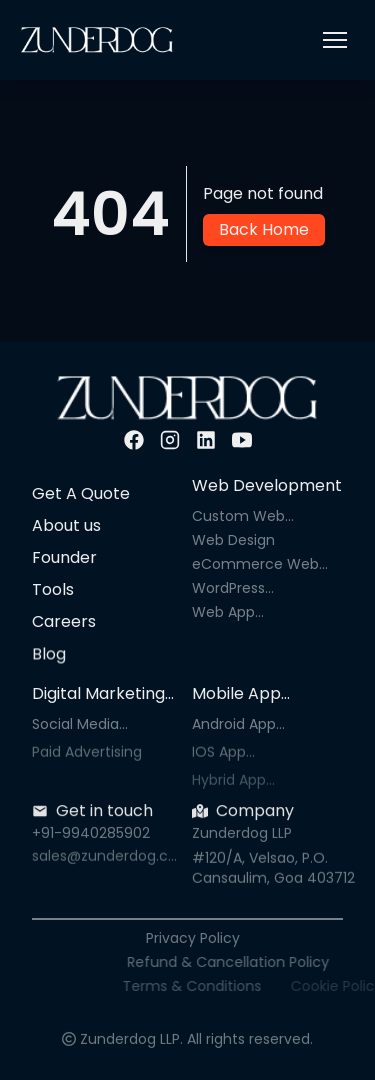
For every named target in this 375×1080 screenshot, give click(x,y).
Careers (64, 622)
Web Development (267, 485)
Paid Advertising (87, 757)
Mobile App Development (246, 694)
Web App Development (240, 613)
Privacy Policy (211, 938)
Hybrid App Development (240, 786)
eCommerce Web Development (255, 564)
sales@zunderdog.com (104, 861)
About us (66, 525)
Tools (53, 589)
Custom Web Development (240, 516)
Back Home (264, 229)
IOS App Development (240, 757)
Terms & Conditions (238, 986)
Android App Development (240, 724)
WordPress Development (240, 588)
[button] (335, 40)
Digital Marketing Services (98, 694)
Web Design (233, 540)
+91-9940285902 (91, 836)
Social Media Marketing (75, 724)
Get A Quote (81, 493)
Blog (49, 657)
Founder (64, 557)
